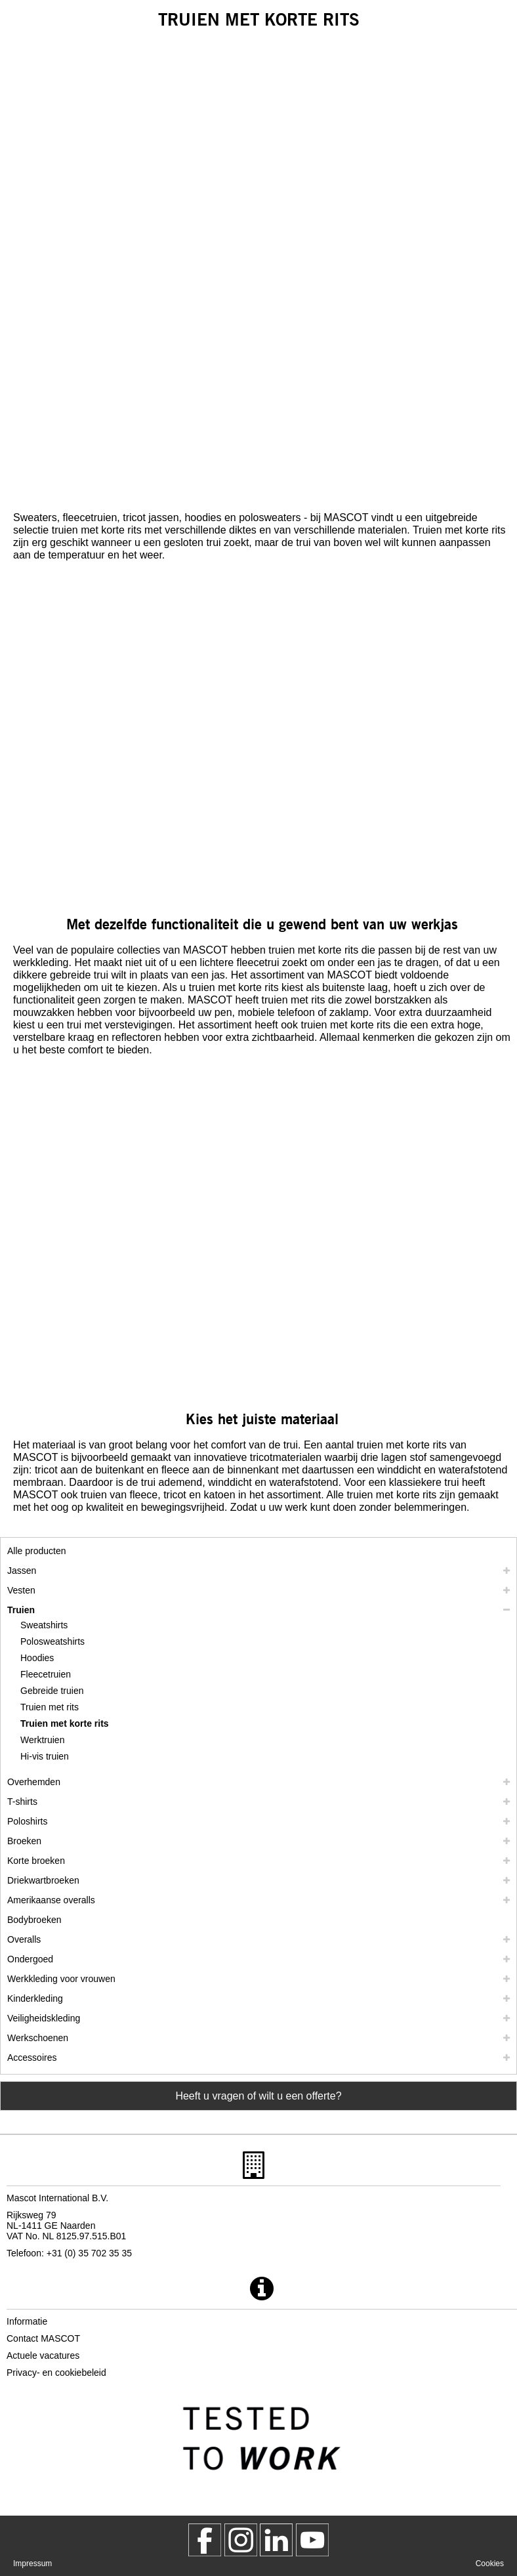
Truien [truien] (21, 1610)
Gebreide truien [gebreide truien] (52, 1690)
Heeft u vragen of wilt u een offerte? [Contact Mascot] (258, 2095)
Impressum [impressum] (32, 2563)
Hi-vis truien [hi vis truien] (44, 1756)
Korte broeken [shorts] (36, 1860)
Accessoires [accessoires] (31, 2057)
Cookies (490, 2563)
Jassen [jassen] (21, 1570)
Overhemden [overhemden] (33, 1782)
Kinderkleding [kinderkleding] (35, 1998)
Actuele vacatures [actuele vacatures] (43, 2355)
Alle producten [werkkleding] (36, 1551)
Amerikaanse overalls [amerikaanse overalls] (51, 1900)
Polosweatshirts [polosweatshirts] (52, 1641)
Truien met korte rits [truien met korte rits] (64, 1723)
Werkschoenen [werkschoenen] (37, 2038)
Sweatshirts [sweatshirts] (44, 1625)
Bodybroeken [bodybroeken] (34, 1919)
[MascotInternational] (312, 2539)
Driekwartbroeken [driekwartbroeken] (43, 1880)
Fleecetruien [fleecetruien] (45, 1674)
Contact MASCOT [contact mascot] (43, 2338)
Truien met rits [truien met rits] (49, 1707)
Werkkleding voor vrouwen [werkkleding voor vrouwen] (61, 1979)
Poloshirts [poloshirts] (27, 1821)
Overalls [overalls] (24, 1939)
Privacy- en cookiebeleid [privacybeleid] (56, 2372)
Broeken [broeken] (24, 1841)
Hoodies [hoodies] (37, 1658)
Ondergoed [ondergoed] (30, 1959)
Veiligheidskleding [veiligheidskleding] (43, 2018)
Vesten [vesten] (21, 1590)
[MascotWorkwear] (204, 2539)
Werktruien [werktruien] (42, 1740)
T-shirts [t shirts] (22, 1801)
